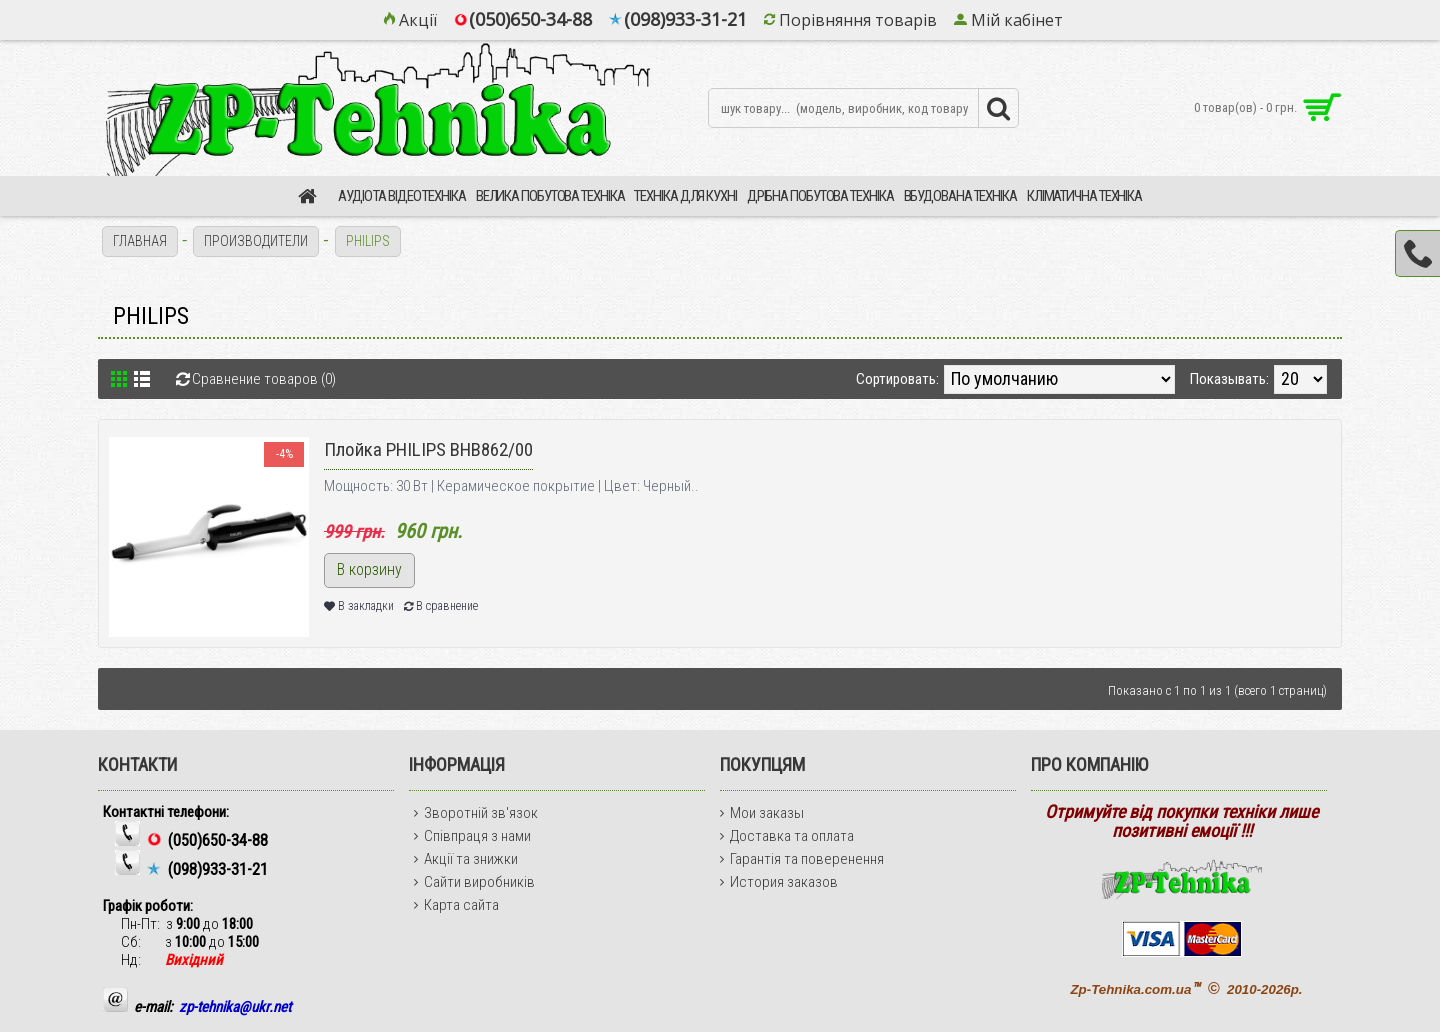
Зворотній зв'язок (476, 813)
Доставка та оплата (787, 836)
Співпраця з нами (472, 836)
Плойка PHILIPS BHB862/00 (428, 449)
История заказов (779, 882)
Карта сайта (456, 905)
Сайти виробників (474, 882)
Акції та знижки (466, 859)
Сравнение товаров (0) (264, 379)
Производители (256, 241)
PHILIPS (368, 241)
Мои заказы (762, 813)
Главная (140, 241)
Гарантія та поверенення (802, 859)
